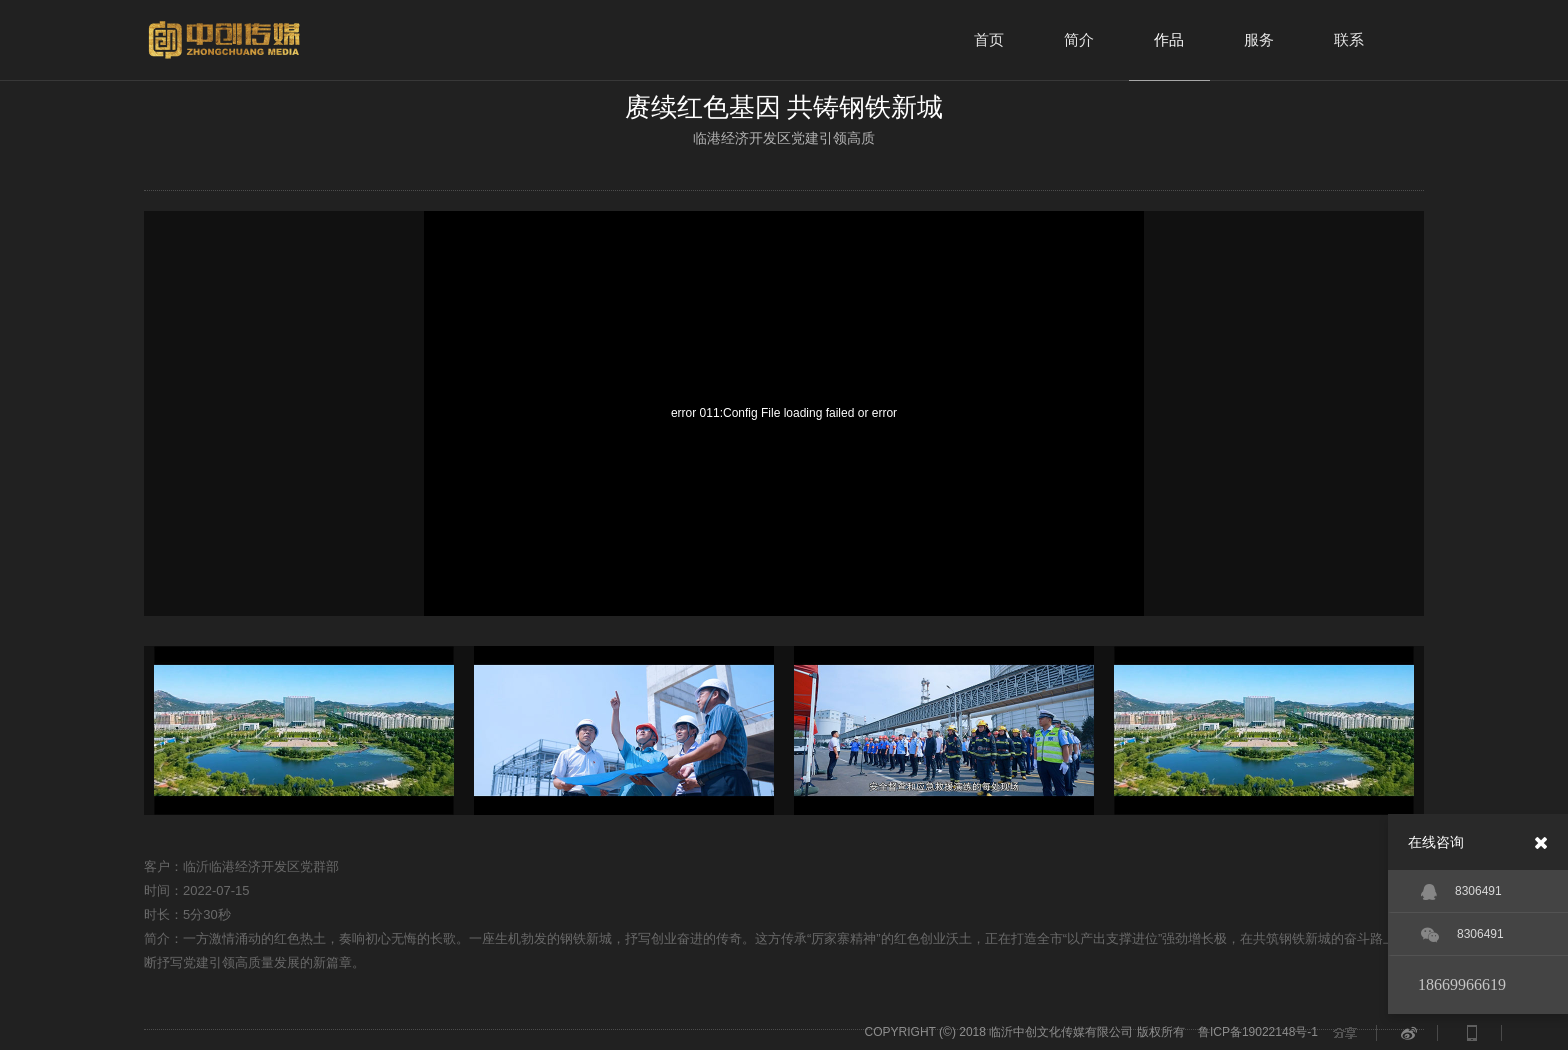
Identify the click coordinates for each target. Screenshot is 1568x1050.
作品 (1169, 39)
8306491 (1461, 892)
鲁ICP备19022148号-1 (1258, 1032)
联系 (1349, 39)
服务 (1259, 39)
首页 (989, 39)
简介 (1079, 39)
